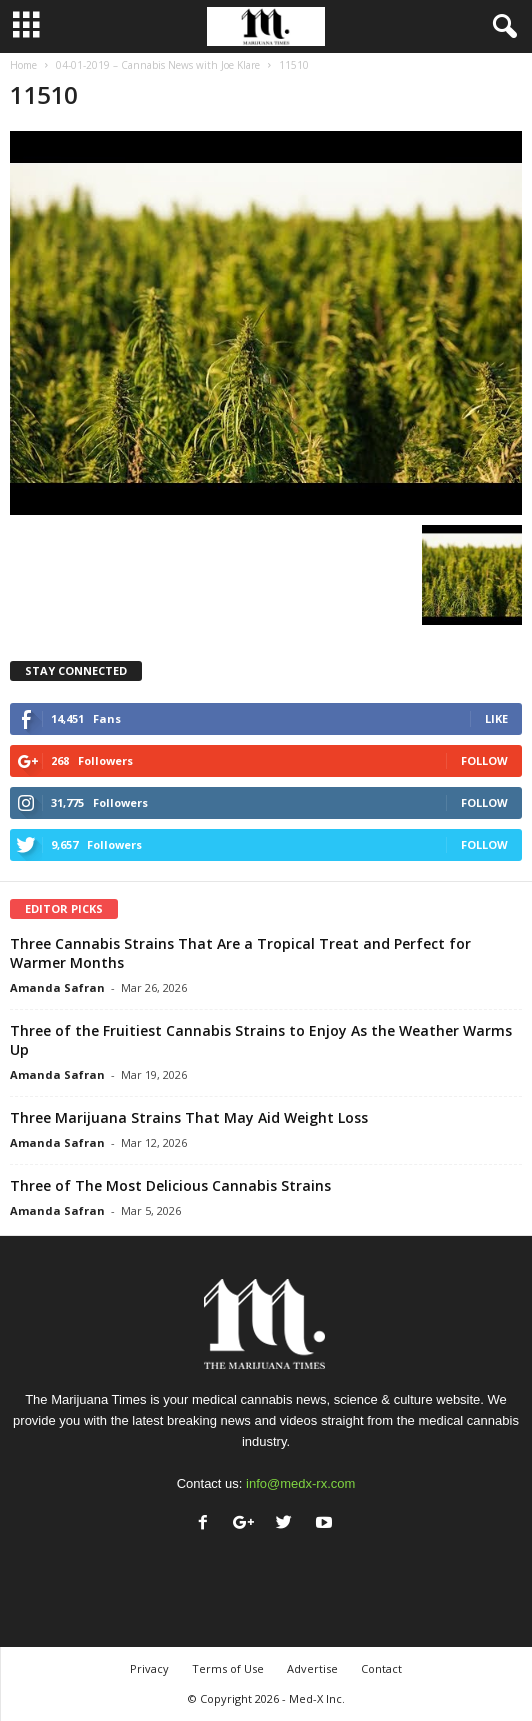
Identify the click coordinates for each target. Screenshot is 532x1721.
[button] (501, 27)
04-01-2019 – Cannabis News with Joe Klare (158, 65)
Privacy (149, 1668)
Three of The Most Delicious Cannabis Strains (170, 1185)
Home (23, 65)
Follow (484, 760)
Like (496, 718)
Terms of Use (228, 1668)
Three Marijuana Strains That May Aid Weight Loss (189, 1117)
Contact (381, 1668)
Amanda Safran (57, 987)
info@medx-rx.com (300, 1483)
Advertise (312, 1668)
